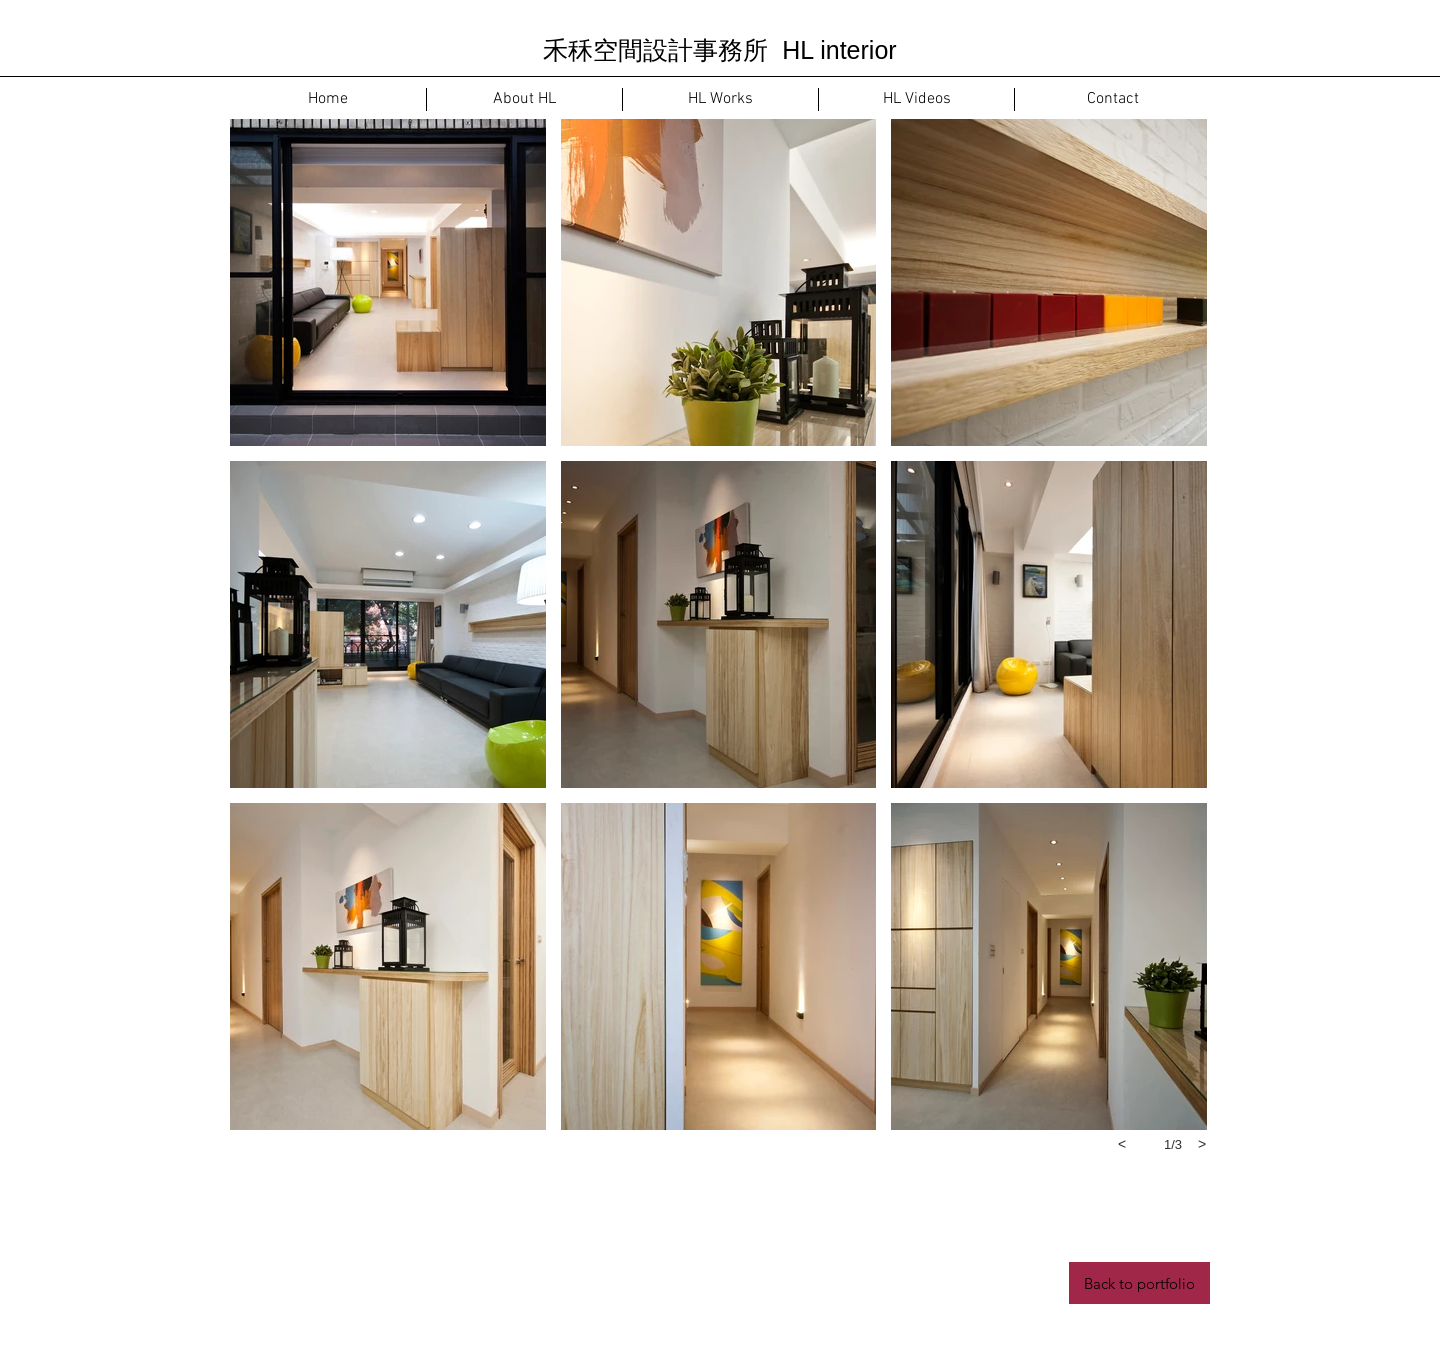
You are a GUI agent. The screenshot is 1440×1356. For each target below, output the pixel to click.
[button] (388, 282)
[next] (1202, 1144)
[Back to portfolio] (1139, 1283)
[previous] (1122, 1144)
